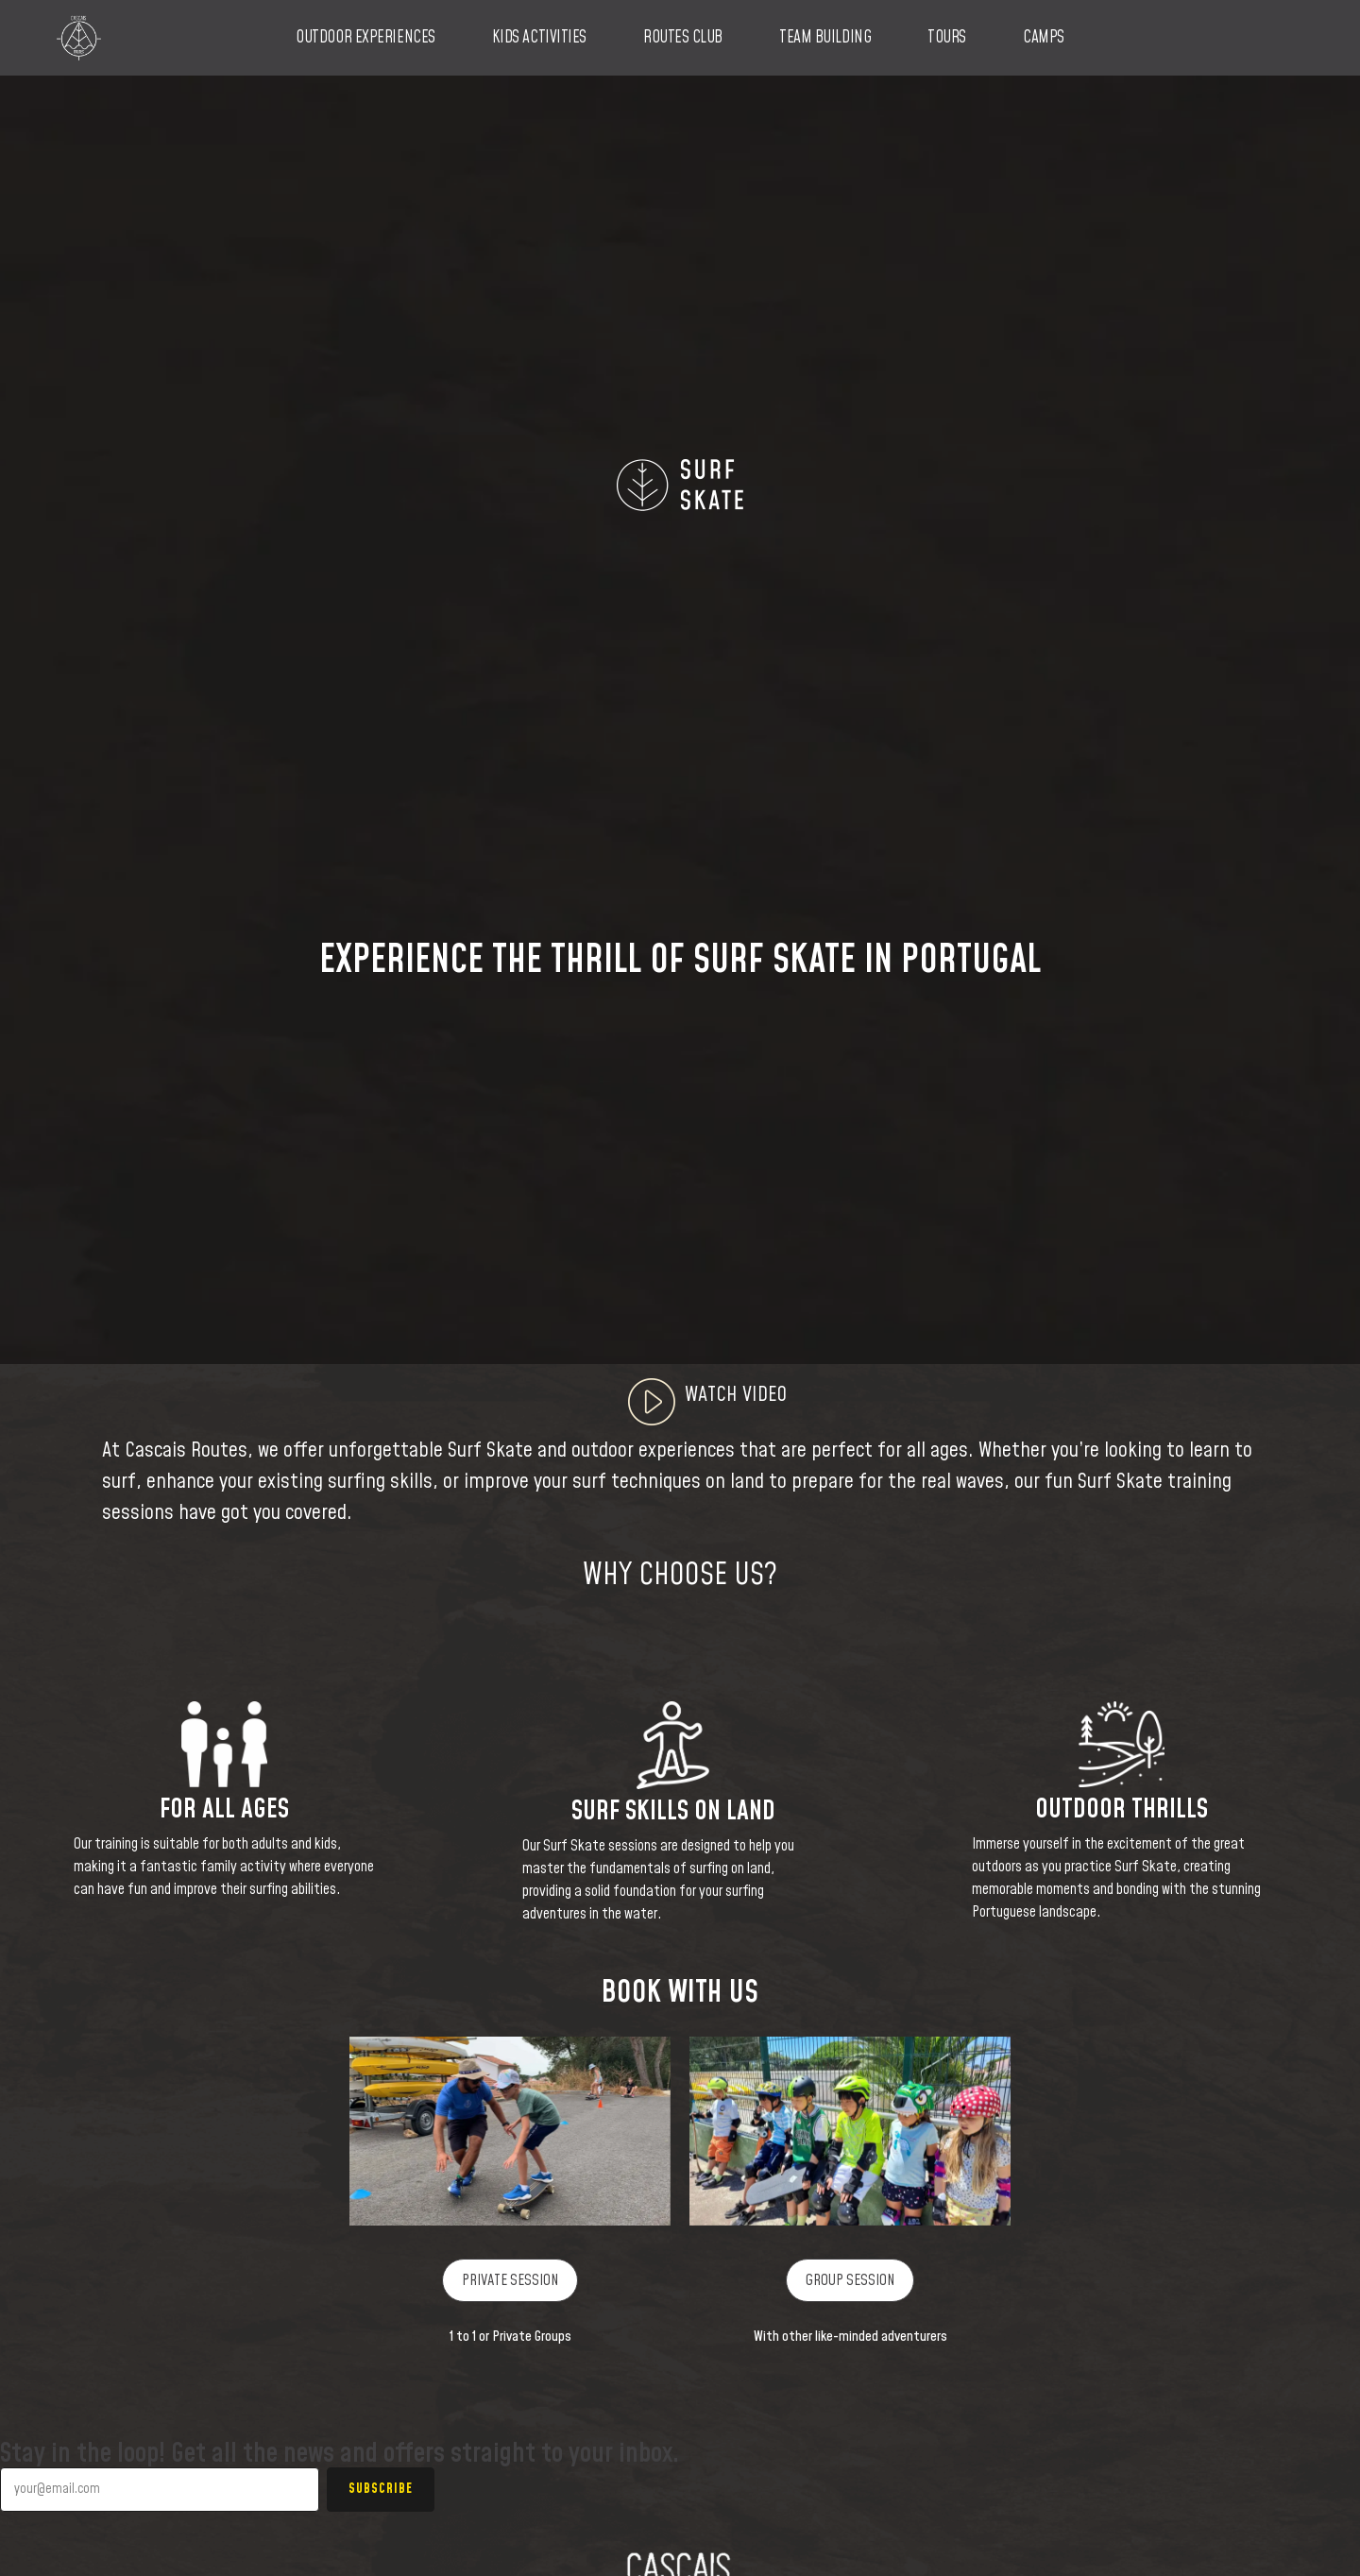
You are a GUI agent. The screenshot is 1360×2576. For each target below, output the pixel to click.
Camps (1043, 37)
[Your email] (159, 2489)
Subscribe (380, 2489)
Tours (946, 37)
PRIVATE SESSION (510, 2280)
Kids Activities (539, 37)
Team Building (825, 37)
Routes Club (682, 37)
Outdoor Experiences (365, 37)
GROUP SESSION (850, 2280)
